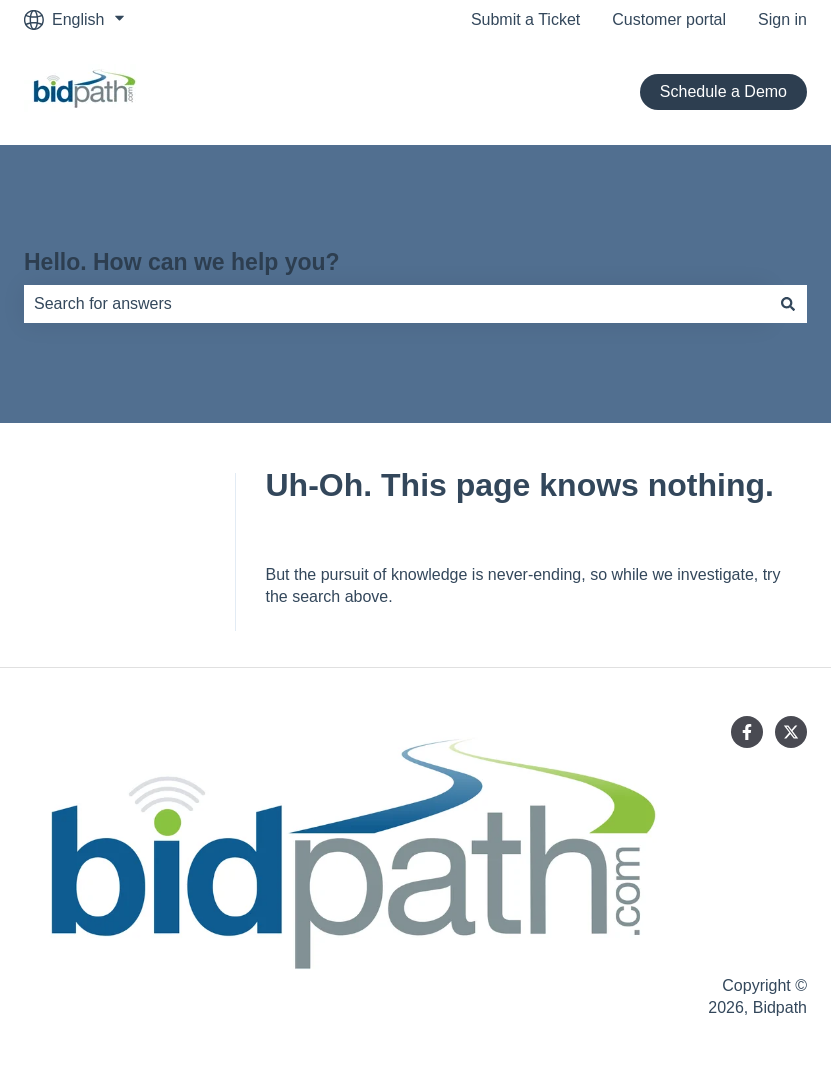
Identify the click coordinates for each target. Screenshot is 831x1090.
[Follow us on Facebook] (747, 732)
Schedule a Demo (723, 91)
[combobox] (396, 304)
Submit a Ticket (525, 19)
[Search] (788, 304)
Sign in (782, 19)
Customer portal (669, 19)
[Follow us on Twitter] (791, 732)
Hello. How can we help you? (182, 262)
